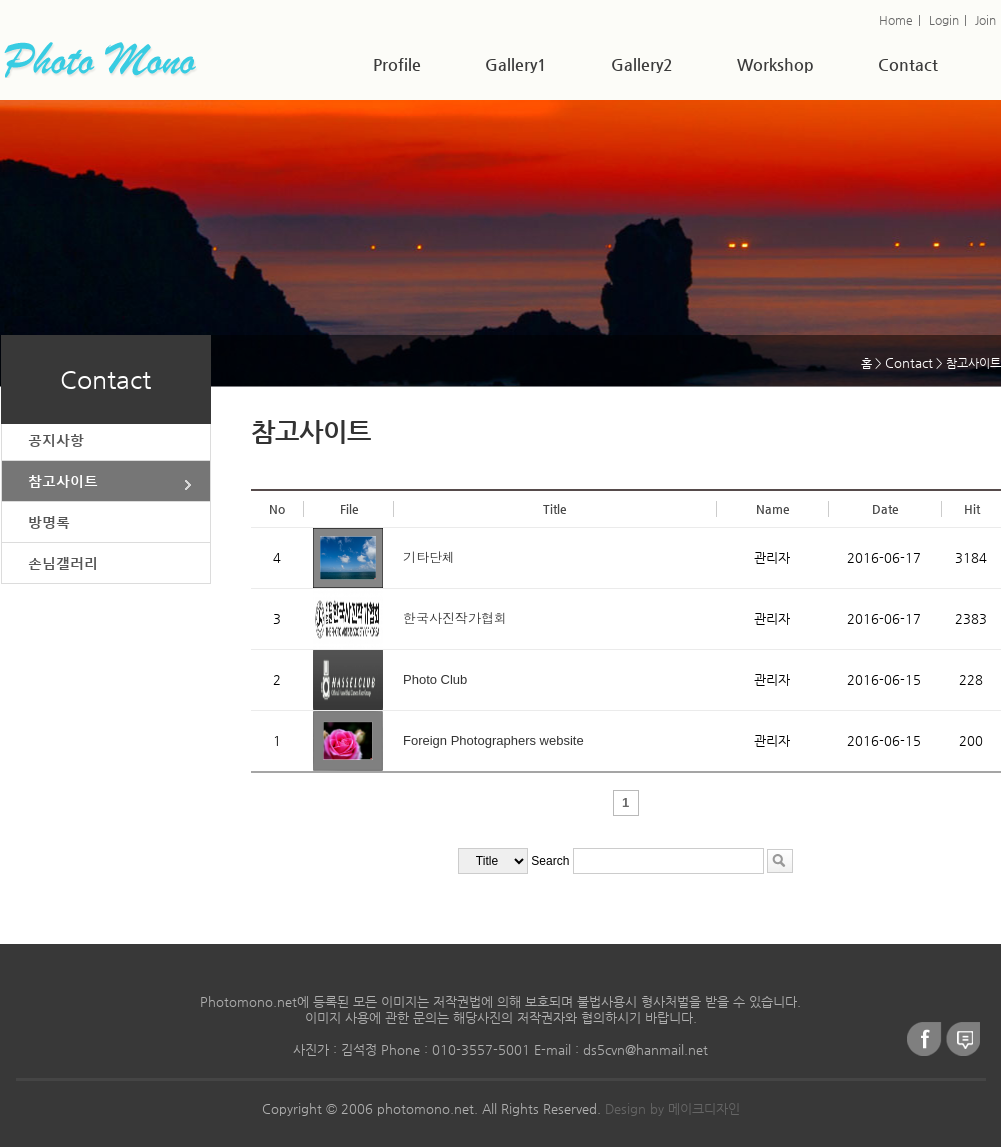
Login (944, 20)
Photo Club (435, 679)
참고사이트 (63, 480)
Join (985, 20)
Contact (908, 64)
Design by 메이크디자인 (672, 1108)
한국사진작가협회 (455, 618)
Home (896, 20)
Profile (397, 64)
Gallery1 (516, 64)
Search (550, 861)
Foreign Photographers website (493, 740)
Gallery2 (642, 64)
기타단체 (429, 557)
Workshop (775, 64)
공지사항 (56, 439)
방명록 (49, 521)
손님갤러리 (63, 562)
